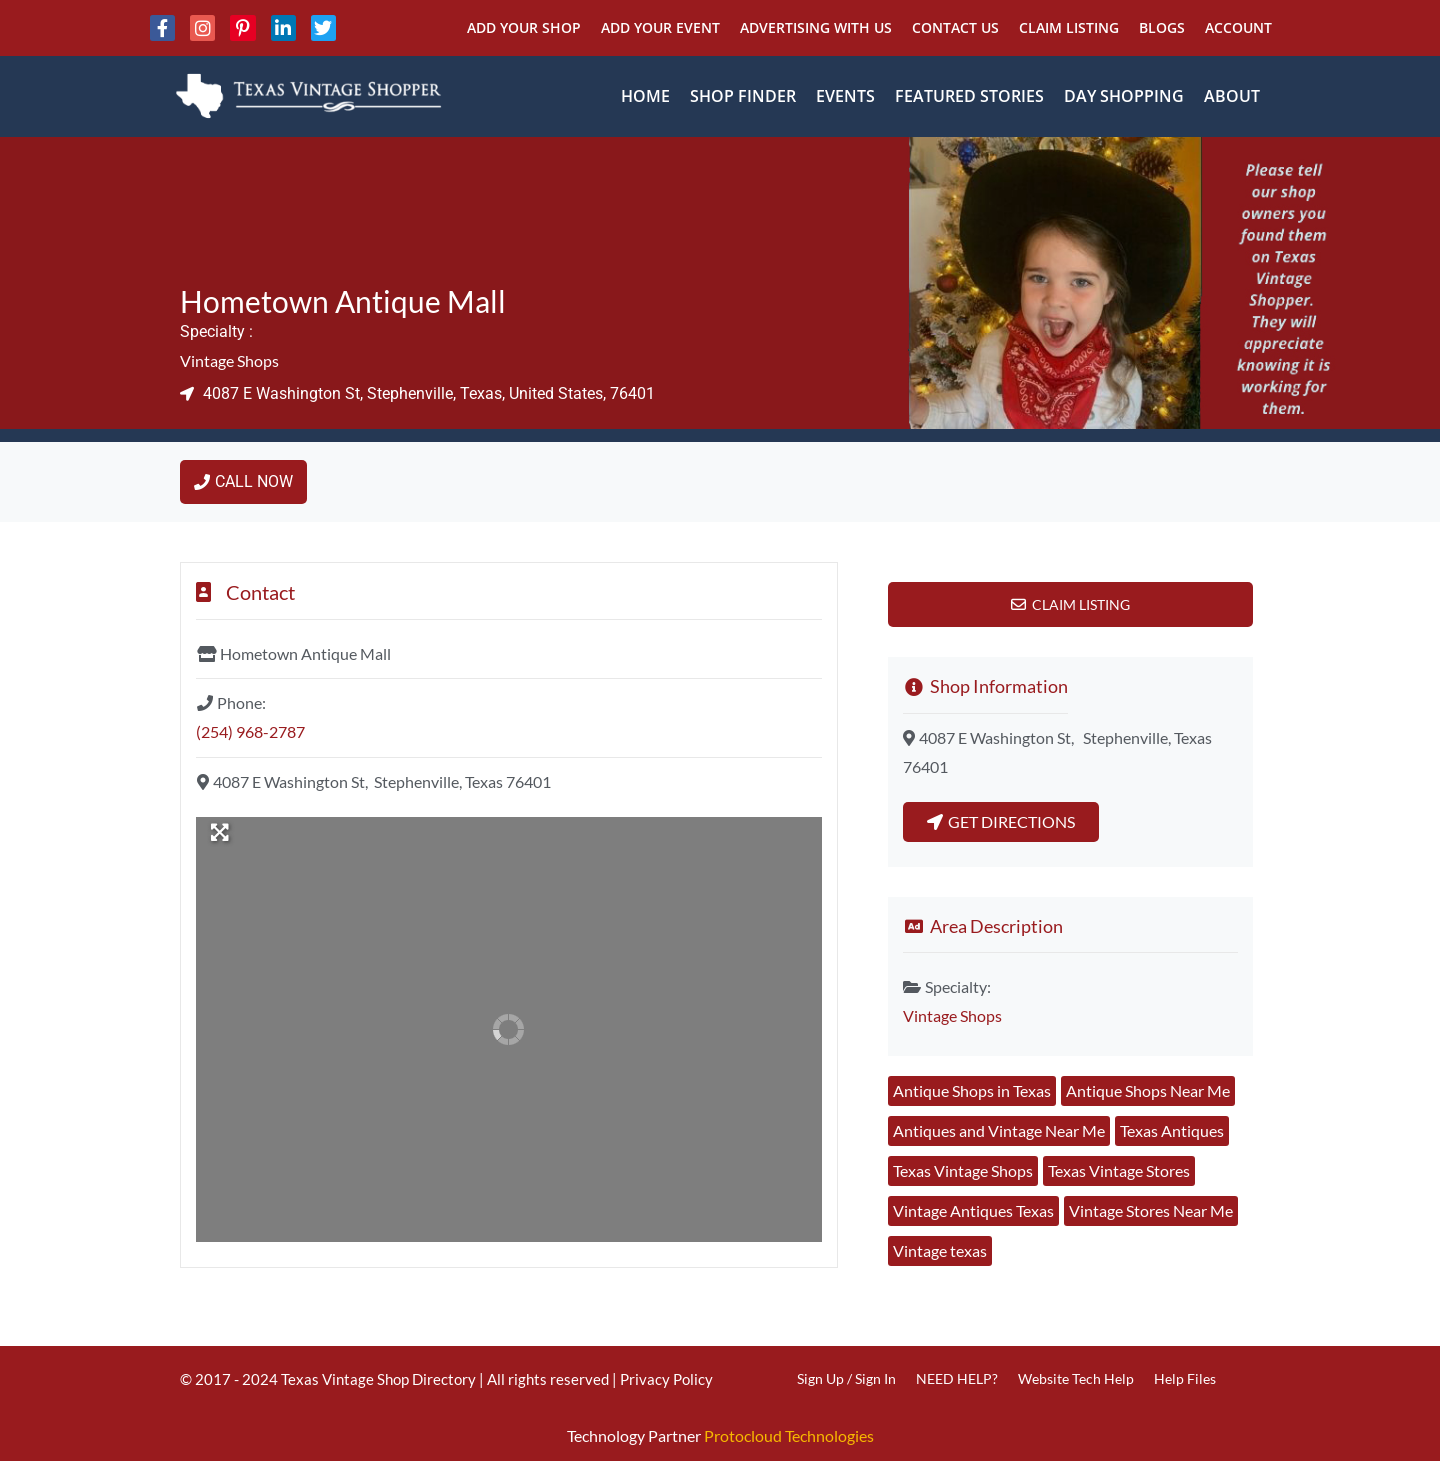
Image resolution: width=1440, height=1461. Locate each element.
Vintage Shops (229, 360)
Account (1238, 27)
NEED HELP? (957, 1378)
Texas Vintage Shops (963, 1170)
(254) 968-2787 (250, 731)
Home (645, 96)
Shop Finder (743, 96)
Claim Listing (1069, 27)
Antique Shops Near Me (1148, 1090)
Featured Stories (969, 96)
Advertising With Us (816, 27)
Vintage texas (940, 1250)
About (1232, 96)
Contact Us (955, 27)
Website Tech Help (1076, 1378)
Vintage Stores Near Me (1151, 1210)
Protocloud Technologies (789, 1435)
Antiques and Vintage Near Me (999, 1130)
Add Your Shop (524, 27)
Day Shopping (1124, 96)
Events (845, 96)
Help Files (1185, 1378)
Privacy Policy (666, 1379)
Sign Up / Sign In (846, 1378)
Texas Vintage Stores (1119, 1170)
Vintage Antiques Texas (973, 1210)
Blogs (1162, 27)
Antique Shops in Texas (972, 1090)
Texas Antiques (1172, 1130)
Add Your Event (660, 27)
